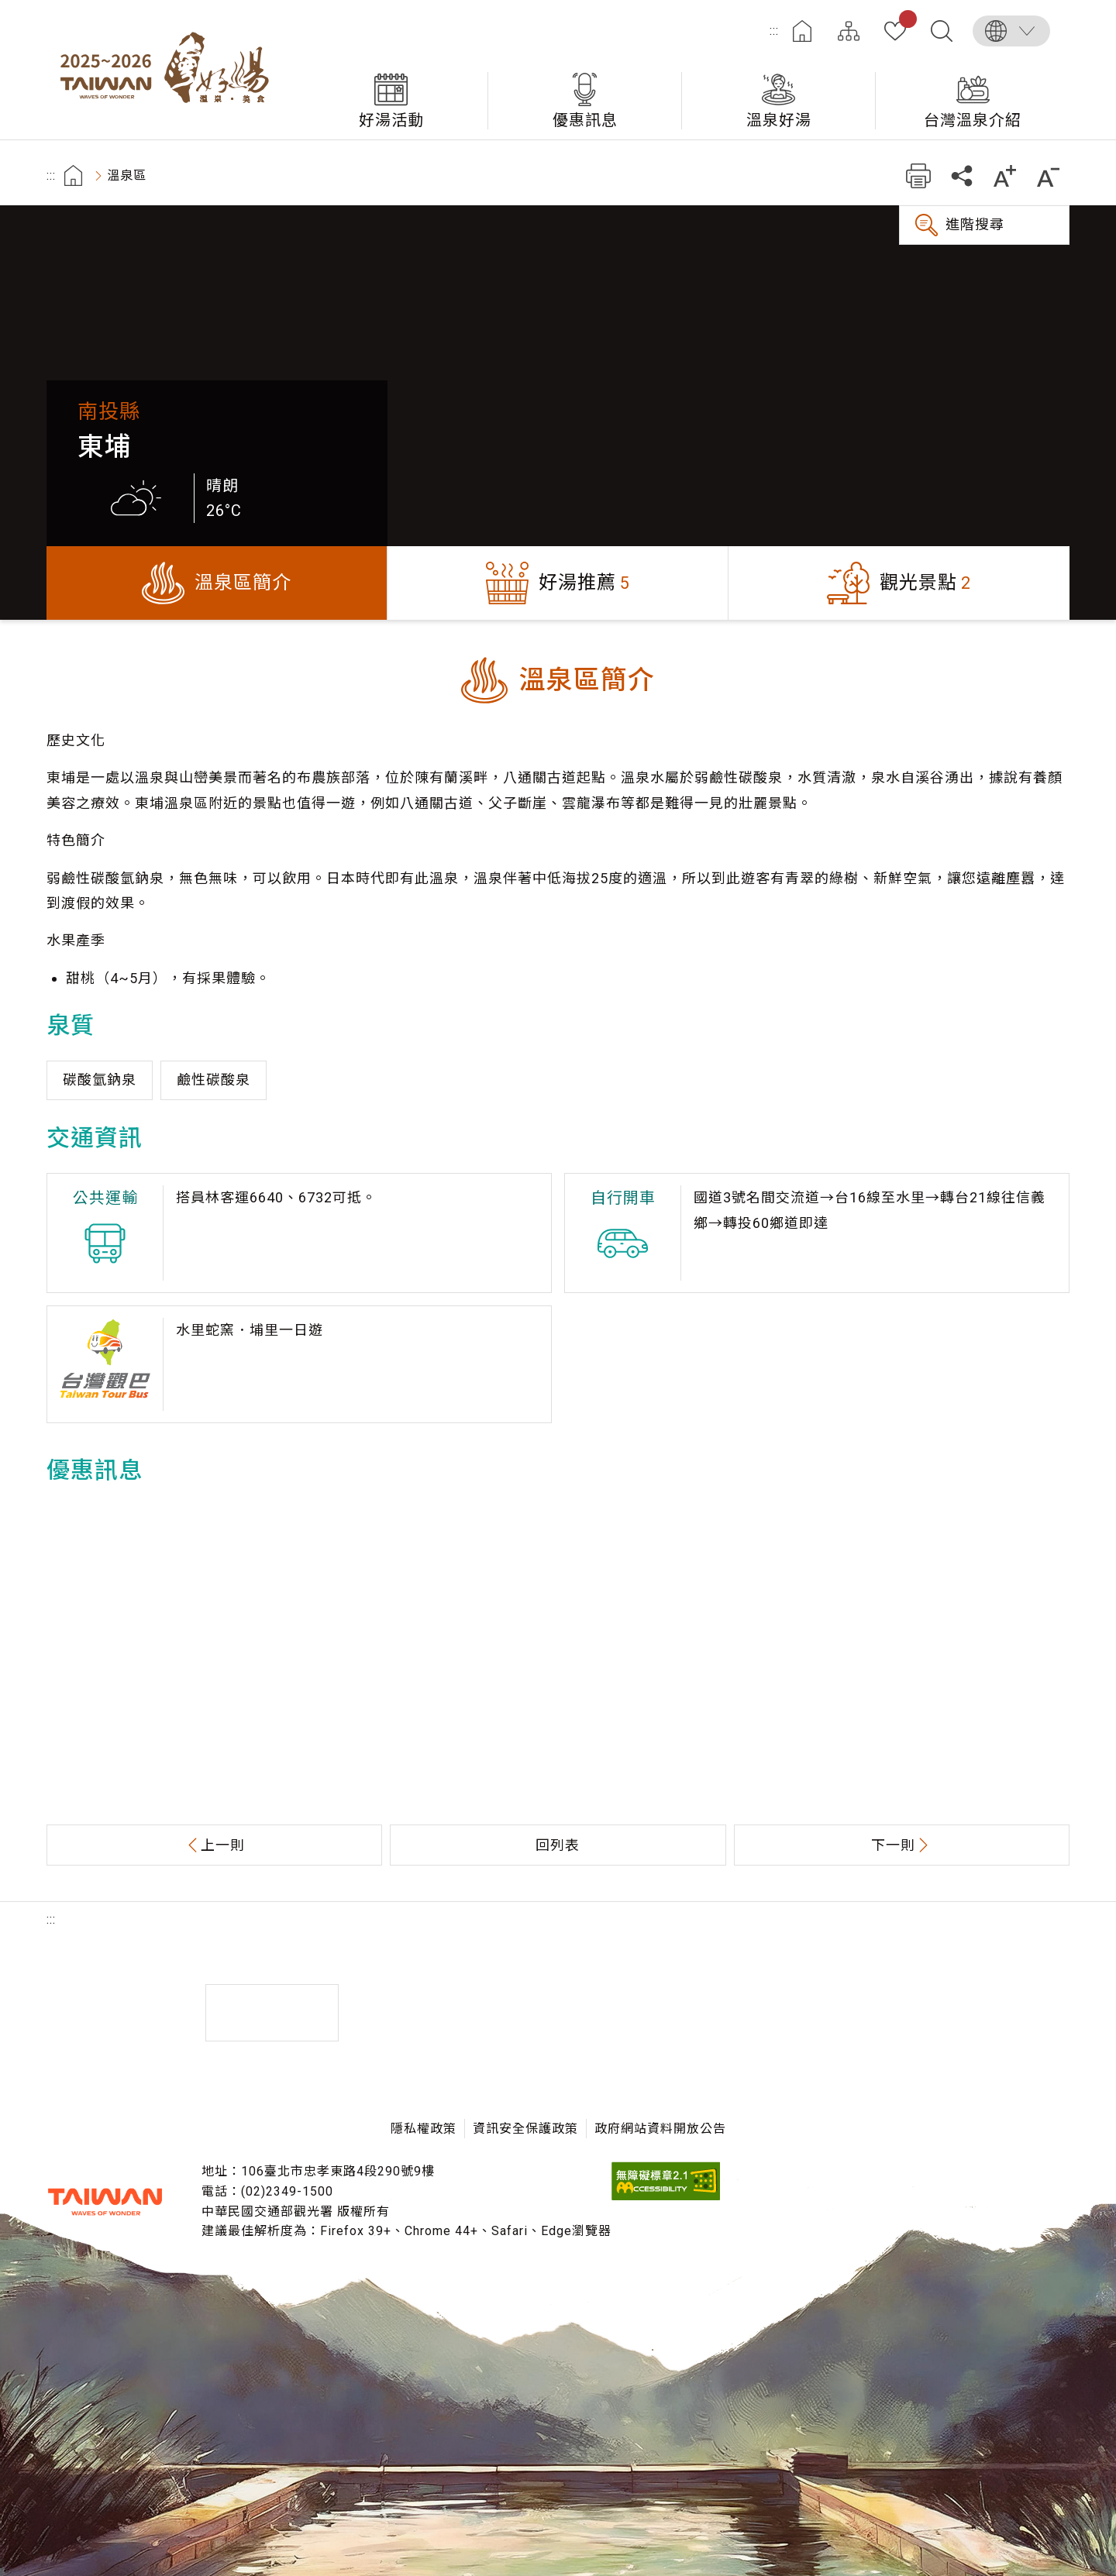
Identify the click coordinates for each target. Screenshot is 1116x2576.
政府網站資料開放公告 (660, 2128)
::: (774, 30)
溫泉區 (126, 175)
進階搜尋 (975, 224)
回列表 (558, 1845)
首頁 (802, 30)
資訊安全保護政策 (525, 2128)
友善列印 (918, 175)
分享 (961, 175)
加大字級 (1004, 175)
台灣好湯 (170, 69)
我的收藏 (905, 21)
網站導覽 (848, 30)
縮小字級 (1048, 175)
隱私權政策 (423, 2128)
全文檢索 (941, 30)
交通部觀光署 (104, 2202)
